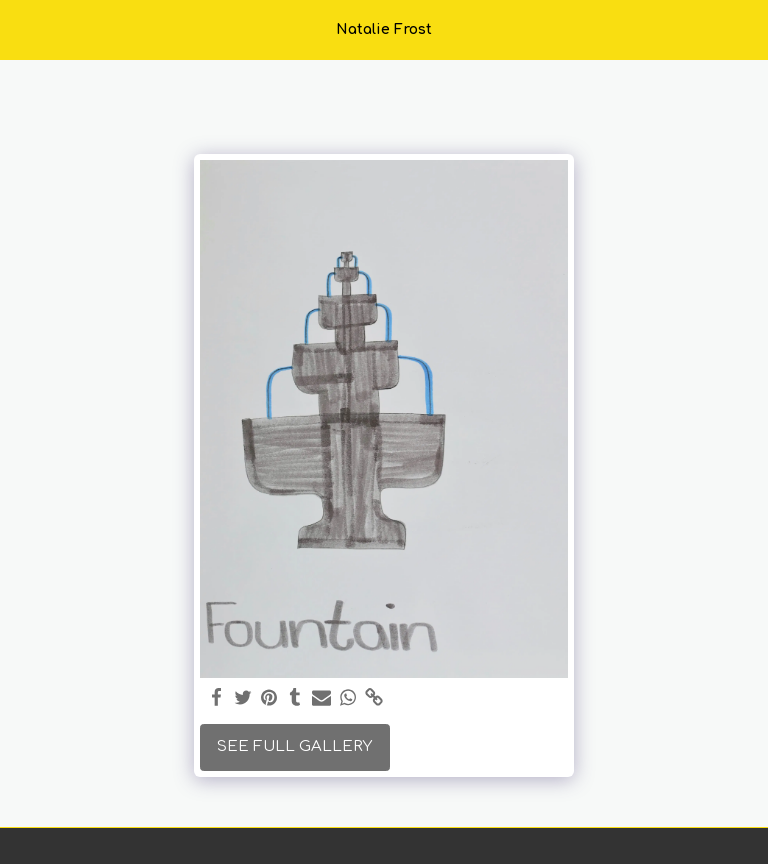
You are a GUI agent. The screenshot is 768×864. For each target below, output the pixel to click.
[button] (22, 28)
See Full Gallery (294, 746)
